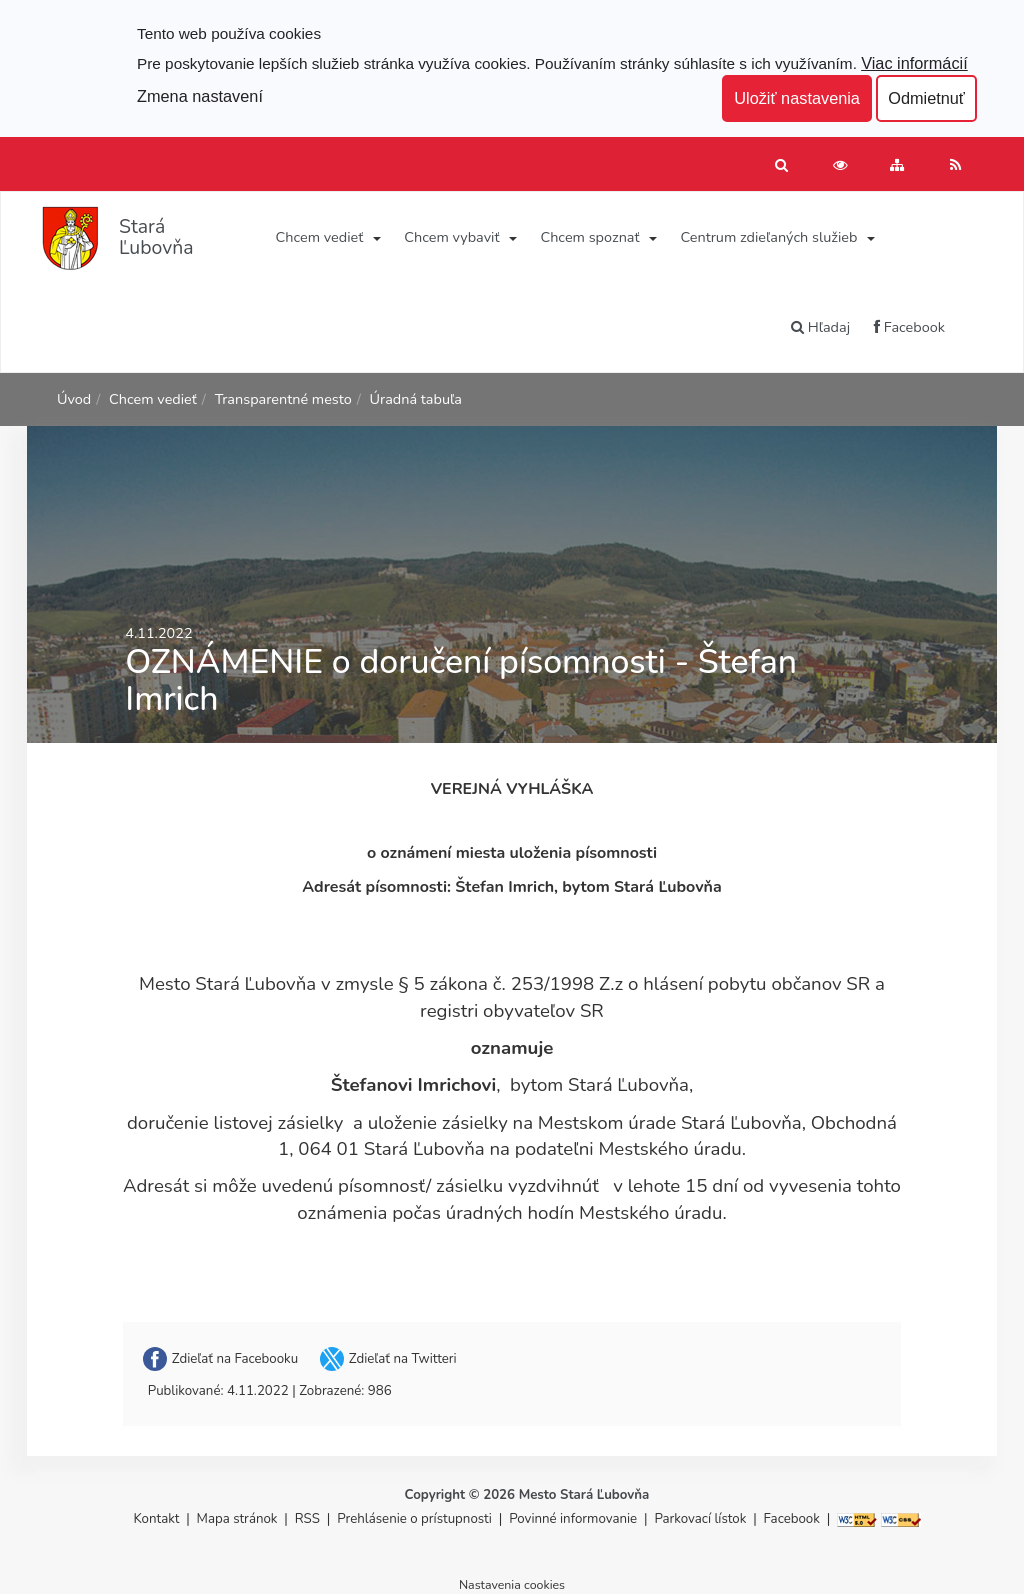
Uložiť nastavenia (797, 98)
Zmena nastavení (200, 96)
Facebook (909, 327)
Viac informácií (914, 63)
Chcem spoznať (589, 237)
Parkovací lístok (700, 1519)
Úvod (74, 399)
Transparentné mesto (283, 399)
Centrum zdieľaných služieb (769, 237)
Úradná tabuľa (416, 399)
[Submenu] (375, 237)
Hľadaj (820, 327)
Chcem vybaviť (451, 237)
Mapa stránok (237, 1519)
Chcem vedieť (320, 237)
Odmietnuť (926, 98)
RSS (309, 1519)
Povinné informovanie (573, 1519)
